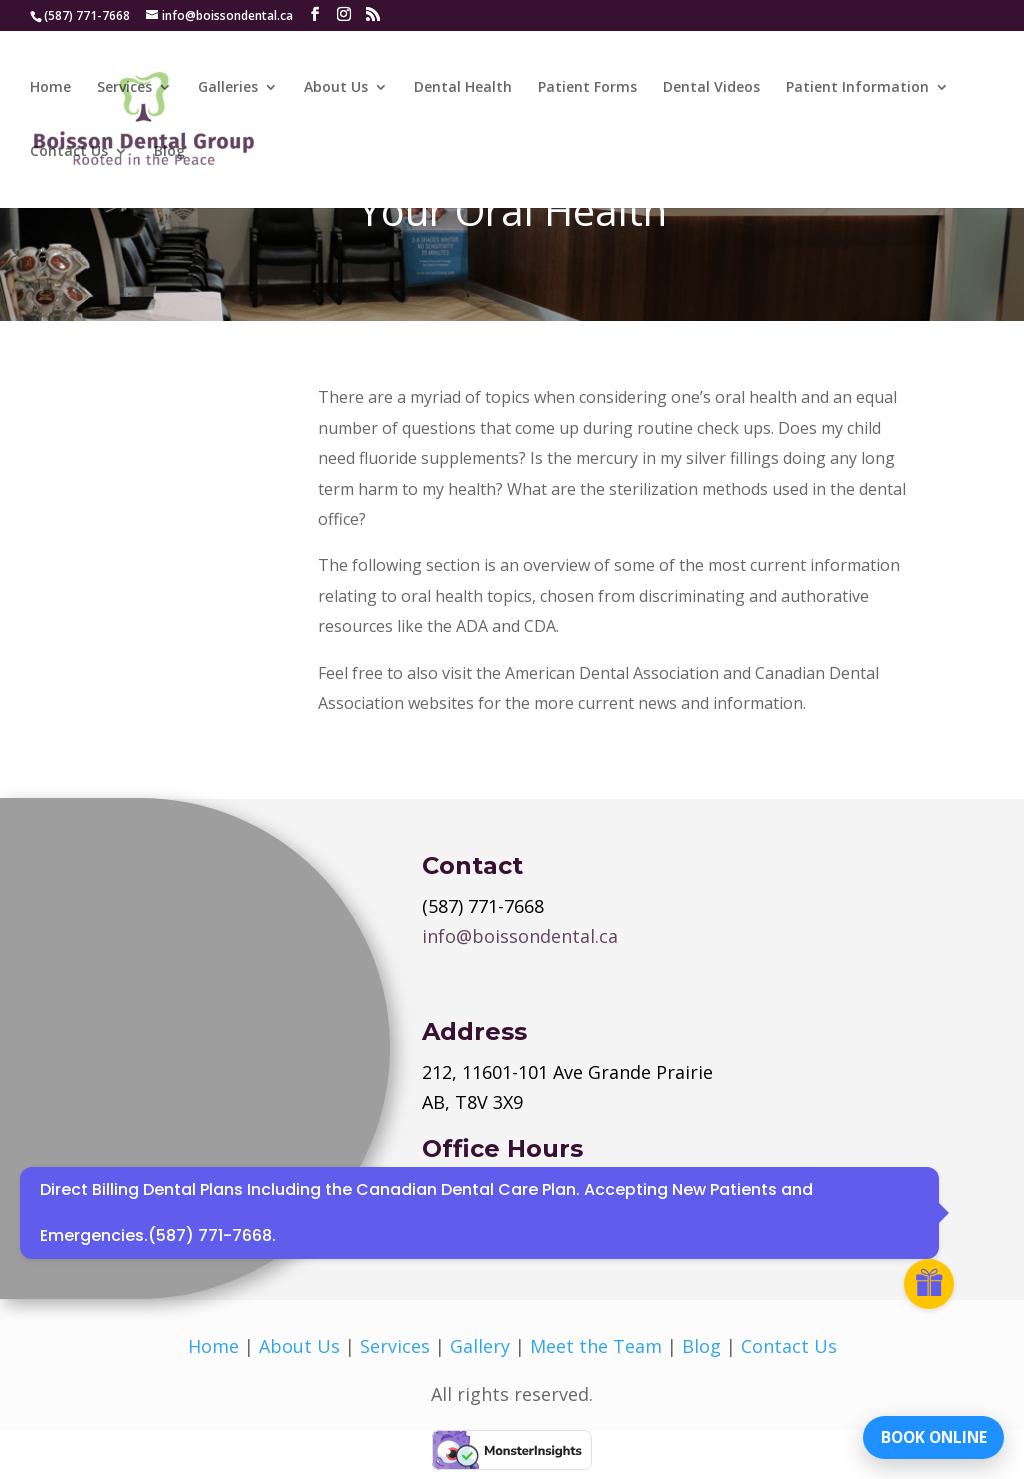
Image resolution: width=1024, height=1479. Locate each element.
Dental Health (463, 88)
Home (50, 88)
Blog (169, 152)
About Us (336, 88)
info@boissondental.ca (520, 936)
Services (124, 88)
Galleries (228, 88)
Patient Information (857, 88)
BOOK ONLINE (928, 1434)
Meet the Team (596, 1346)
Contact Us (69, 152)
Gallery (480, 1346)
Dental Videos (711, 88)
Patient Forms (587, 88)
